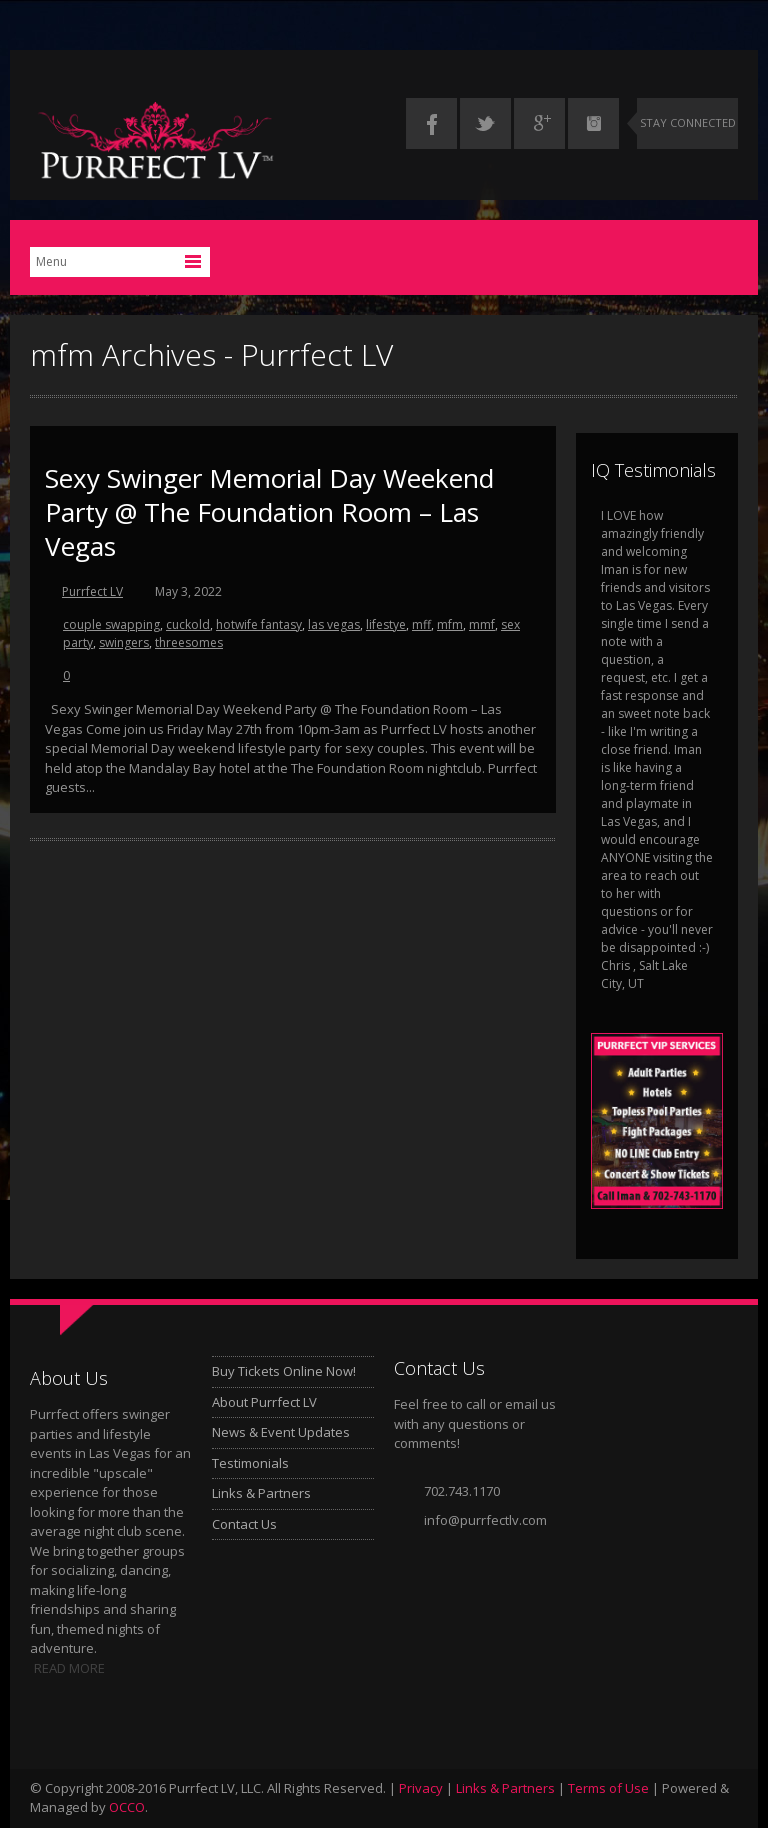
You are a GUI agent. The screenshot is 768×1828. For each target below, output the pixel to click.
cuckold (188, 624)
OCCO (127, 1807)
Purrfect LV (92, 591)
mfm (450, 624)
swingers (124, 642)
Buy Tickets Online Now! (284, 1371)
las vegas (334, 624)
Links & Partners (261, 1493)
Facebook (431, 123)
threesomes (189, 642)
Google (539, 123)
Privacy (421, 1788)
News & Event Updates (281, 1432)
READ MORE (69, 1668)
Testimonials (250, 1463)
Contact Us (244, 1524)
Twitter (485, 123)
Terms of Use (608, 1788)
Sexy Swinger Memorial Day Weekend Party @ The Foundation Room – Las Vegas (269, 512)
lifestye (386, 624)
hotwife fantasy (259, 624)
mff (421, 624)
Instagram (593, 123)
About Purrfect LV (264, 1402)
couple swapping (111, 624)
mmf (482, 624)
